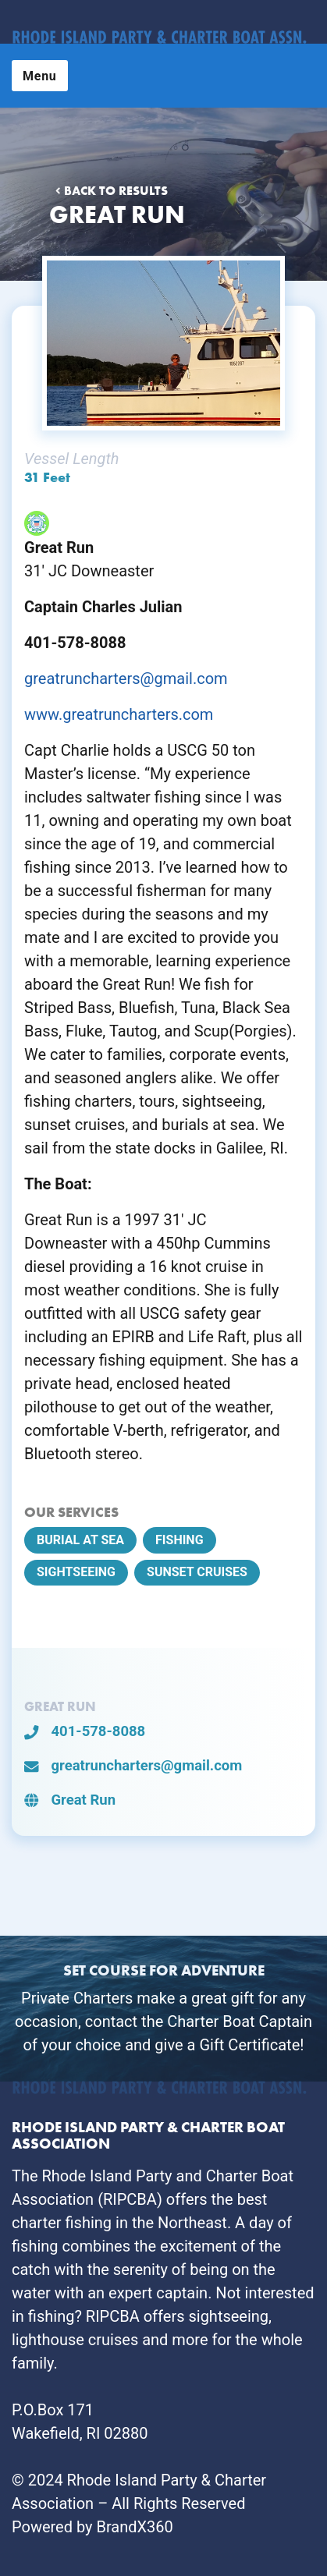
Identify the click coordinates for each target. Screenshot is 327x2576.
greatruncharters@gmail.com (126, 678)
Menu (40, 76)
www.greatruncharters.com (118, 714)
